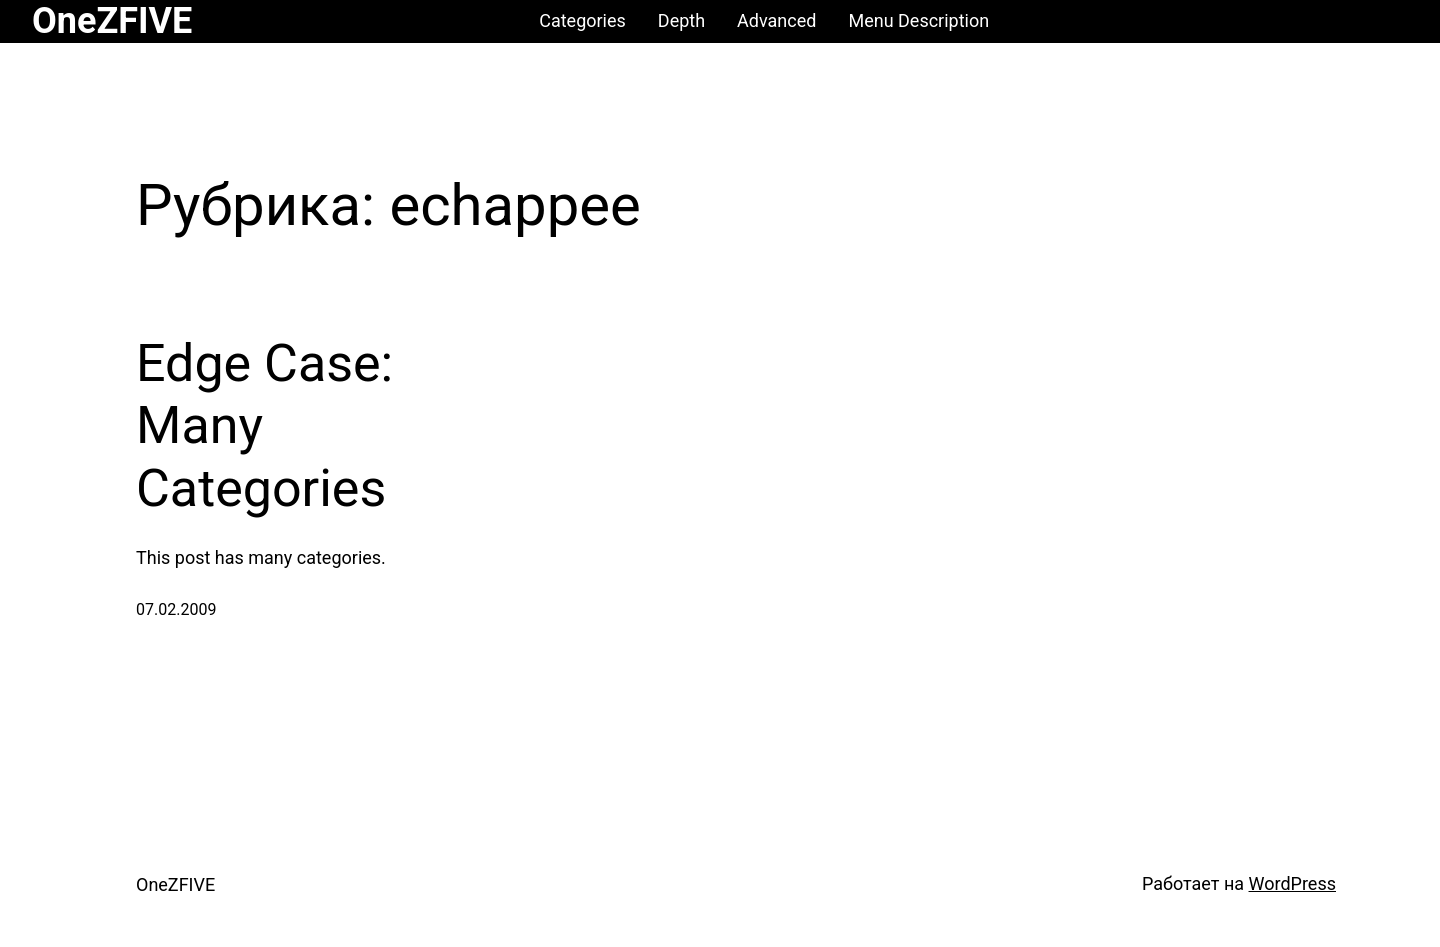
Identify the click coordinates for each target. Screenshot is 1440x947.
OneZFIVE (112, 21)
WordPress (1292, 883)
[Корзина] (1388, 22)
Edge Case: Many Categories (264, 426)
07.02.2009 (176, 609)
